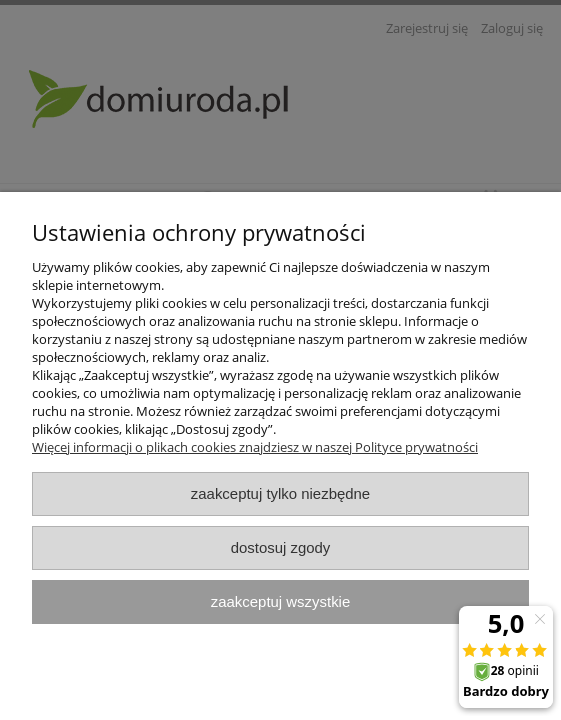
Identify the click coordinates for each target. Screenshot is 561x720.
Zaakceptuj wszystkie (280, 601)
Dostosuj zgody (281, 547)
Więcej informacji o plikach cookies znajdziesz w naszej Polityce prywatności (255, 447)
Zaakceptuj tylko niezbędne (280, 493)
